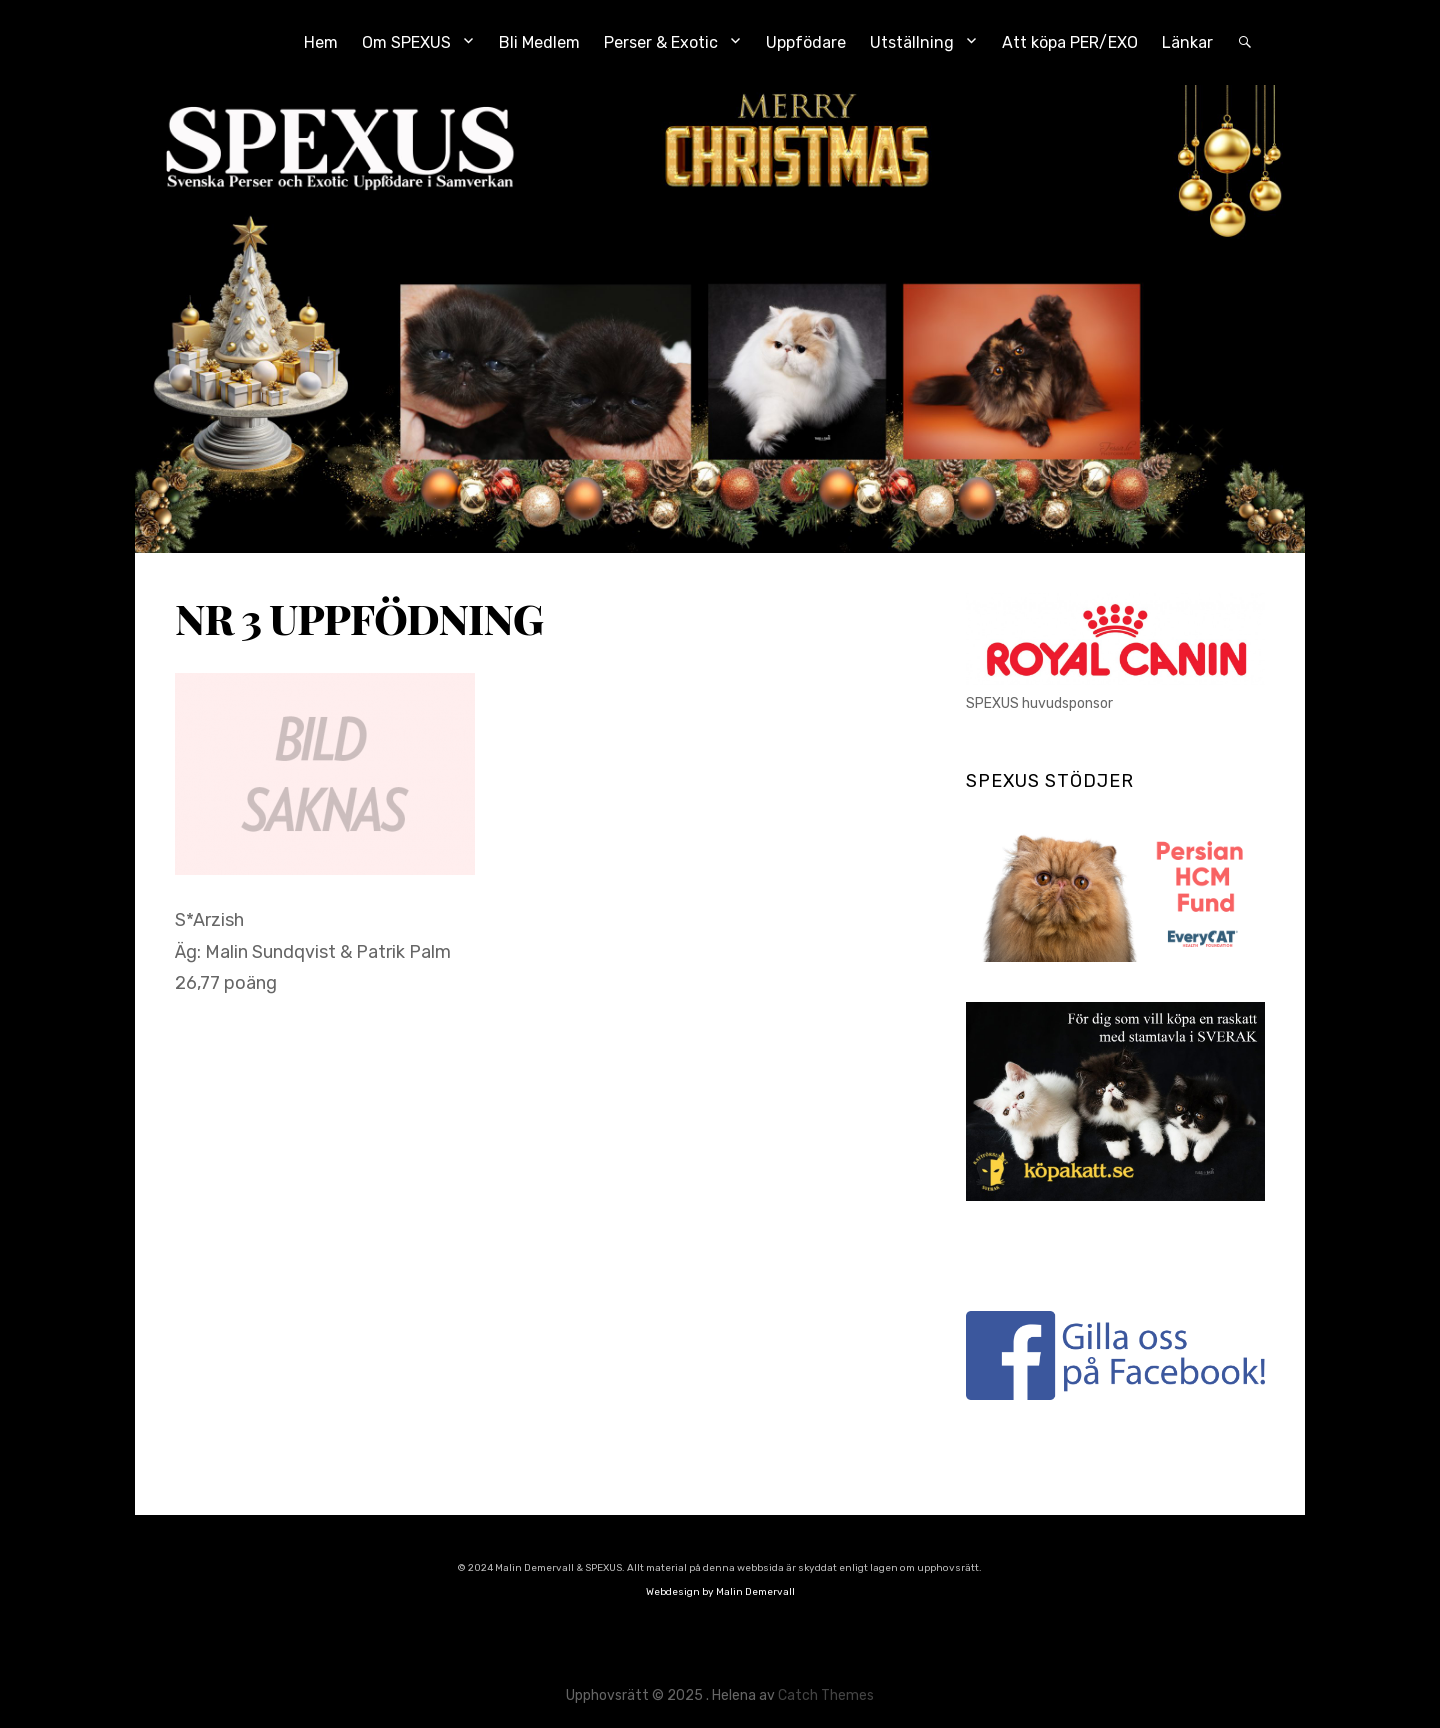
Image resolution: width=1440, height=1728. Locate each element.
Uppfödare (806, 42)
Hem (321, 42)
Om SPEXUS (406, 42)
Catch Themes (826, 1695)
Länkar (1187, 42)
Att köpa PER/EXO (1070, 42)
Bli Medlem (539, 42)
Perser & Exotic (661, 42)
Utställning (912, 42)
